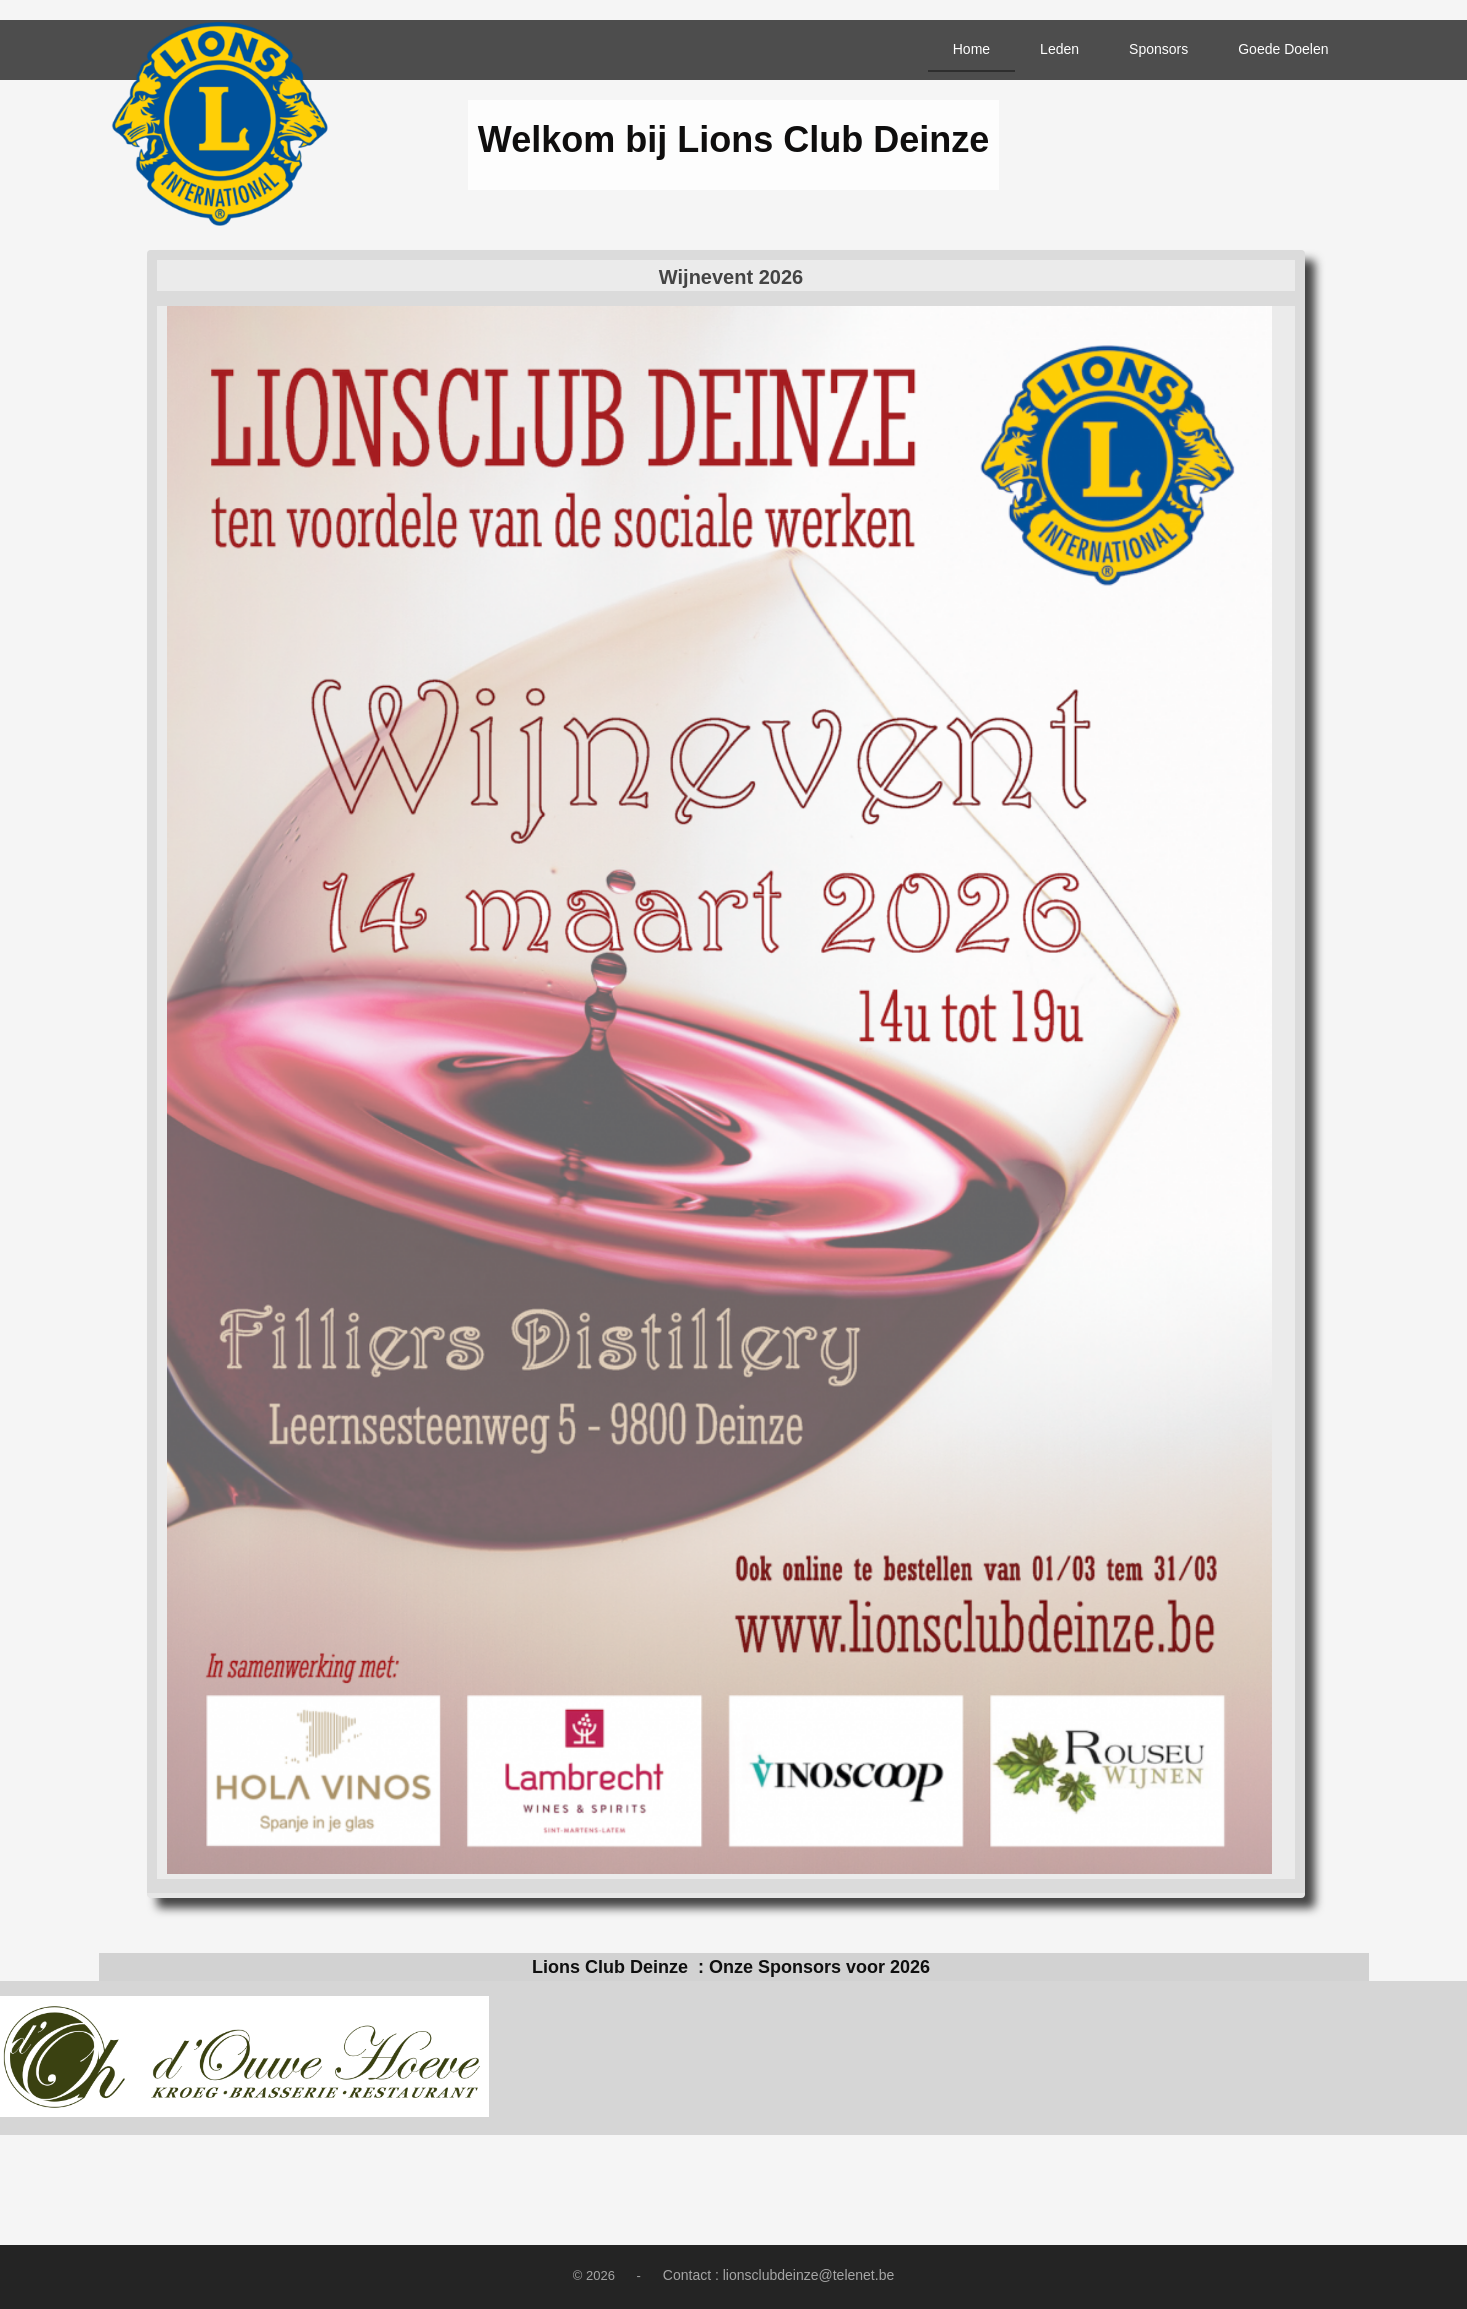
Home (971, 49)
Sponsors (1158, 49)
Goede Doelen (1283, 49)
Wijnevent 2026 (731, 277)
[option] (244, 2058)
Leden (1059, 49)
